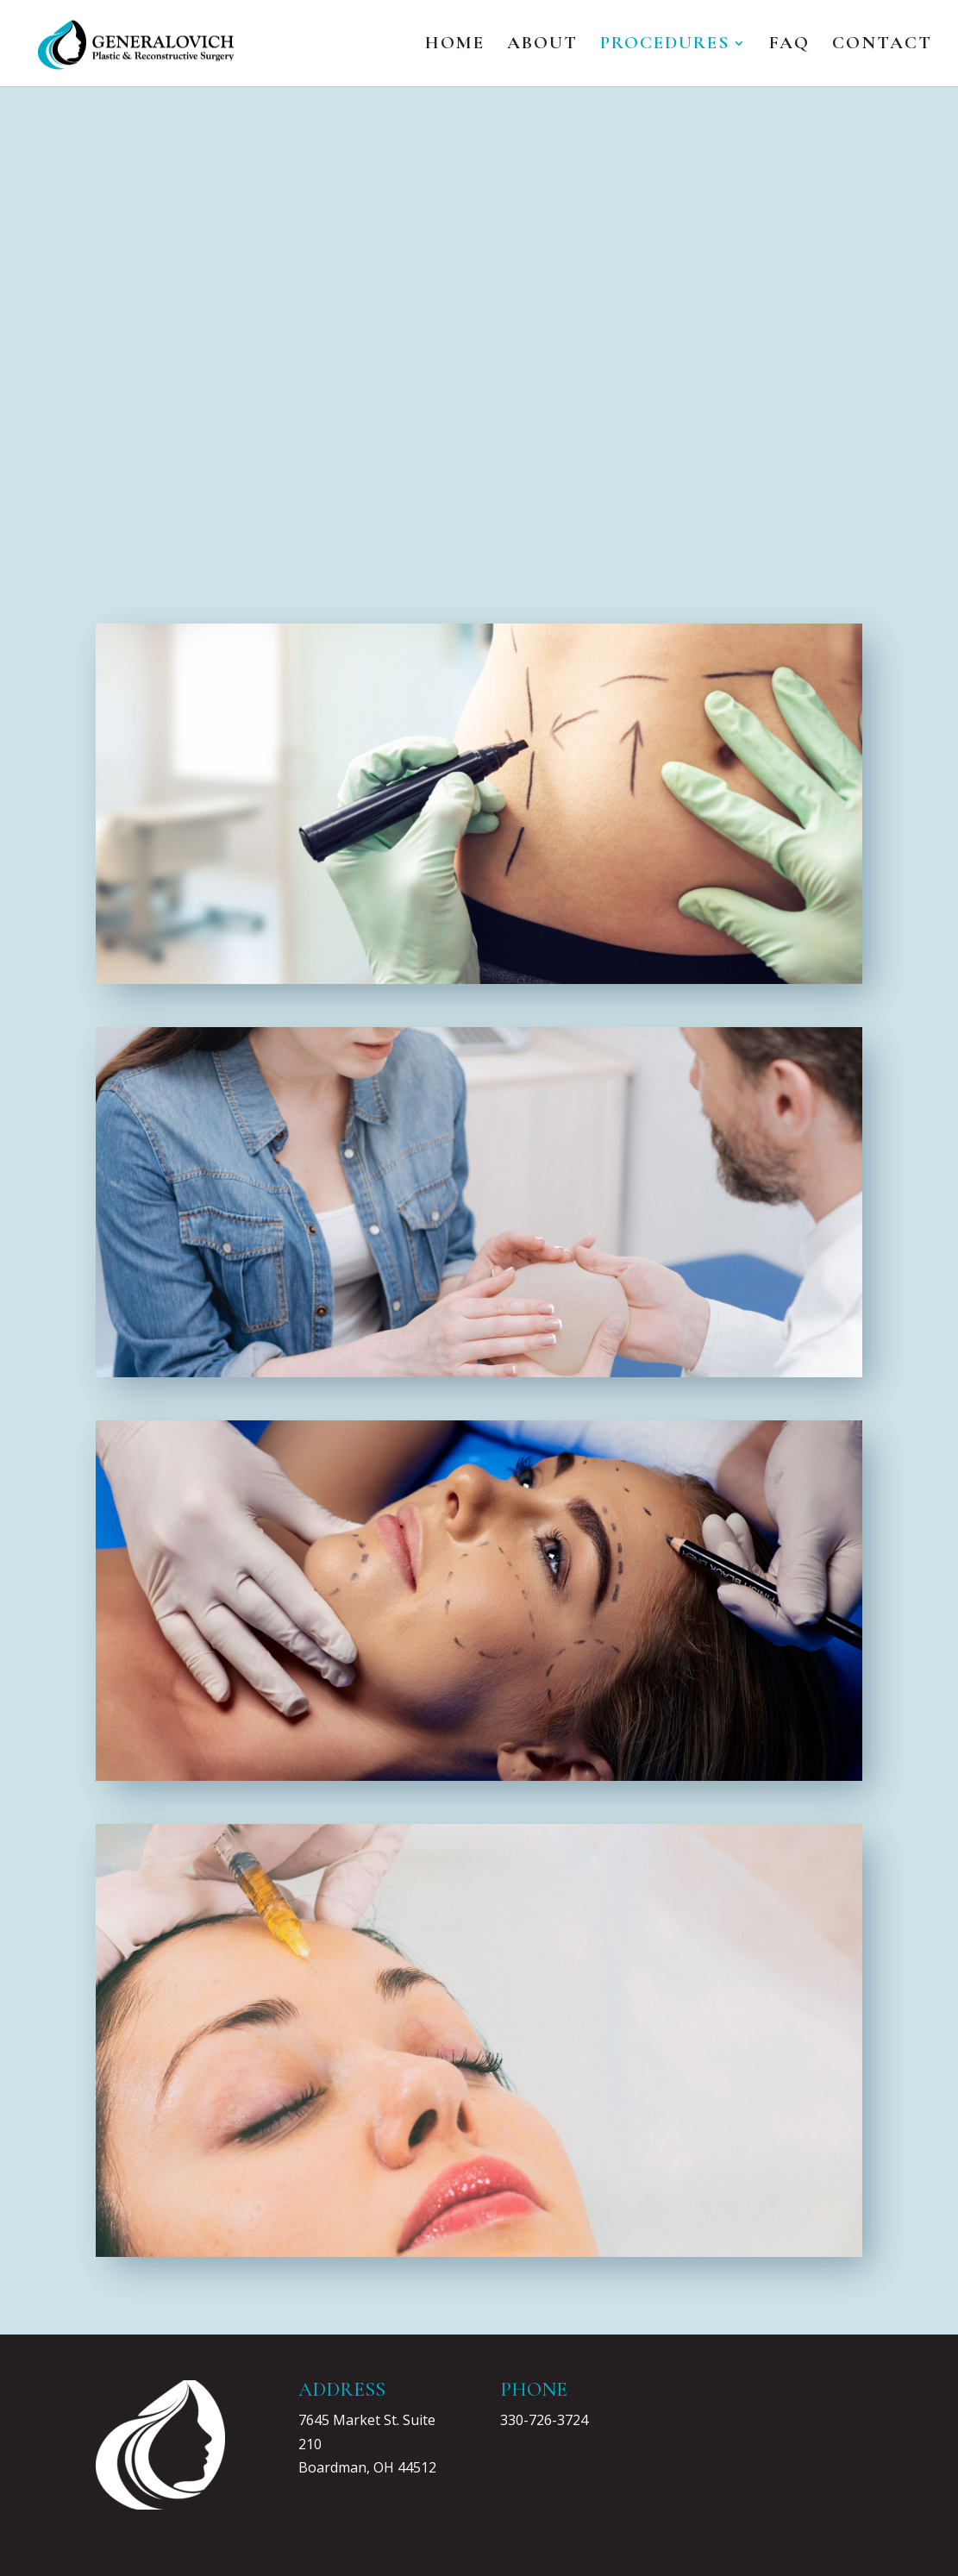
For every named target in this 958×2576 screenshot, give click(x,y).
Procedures (664, 45)
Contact (882, 45)
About (542, 45)
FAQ (789, 45)
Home (455, 45)
